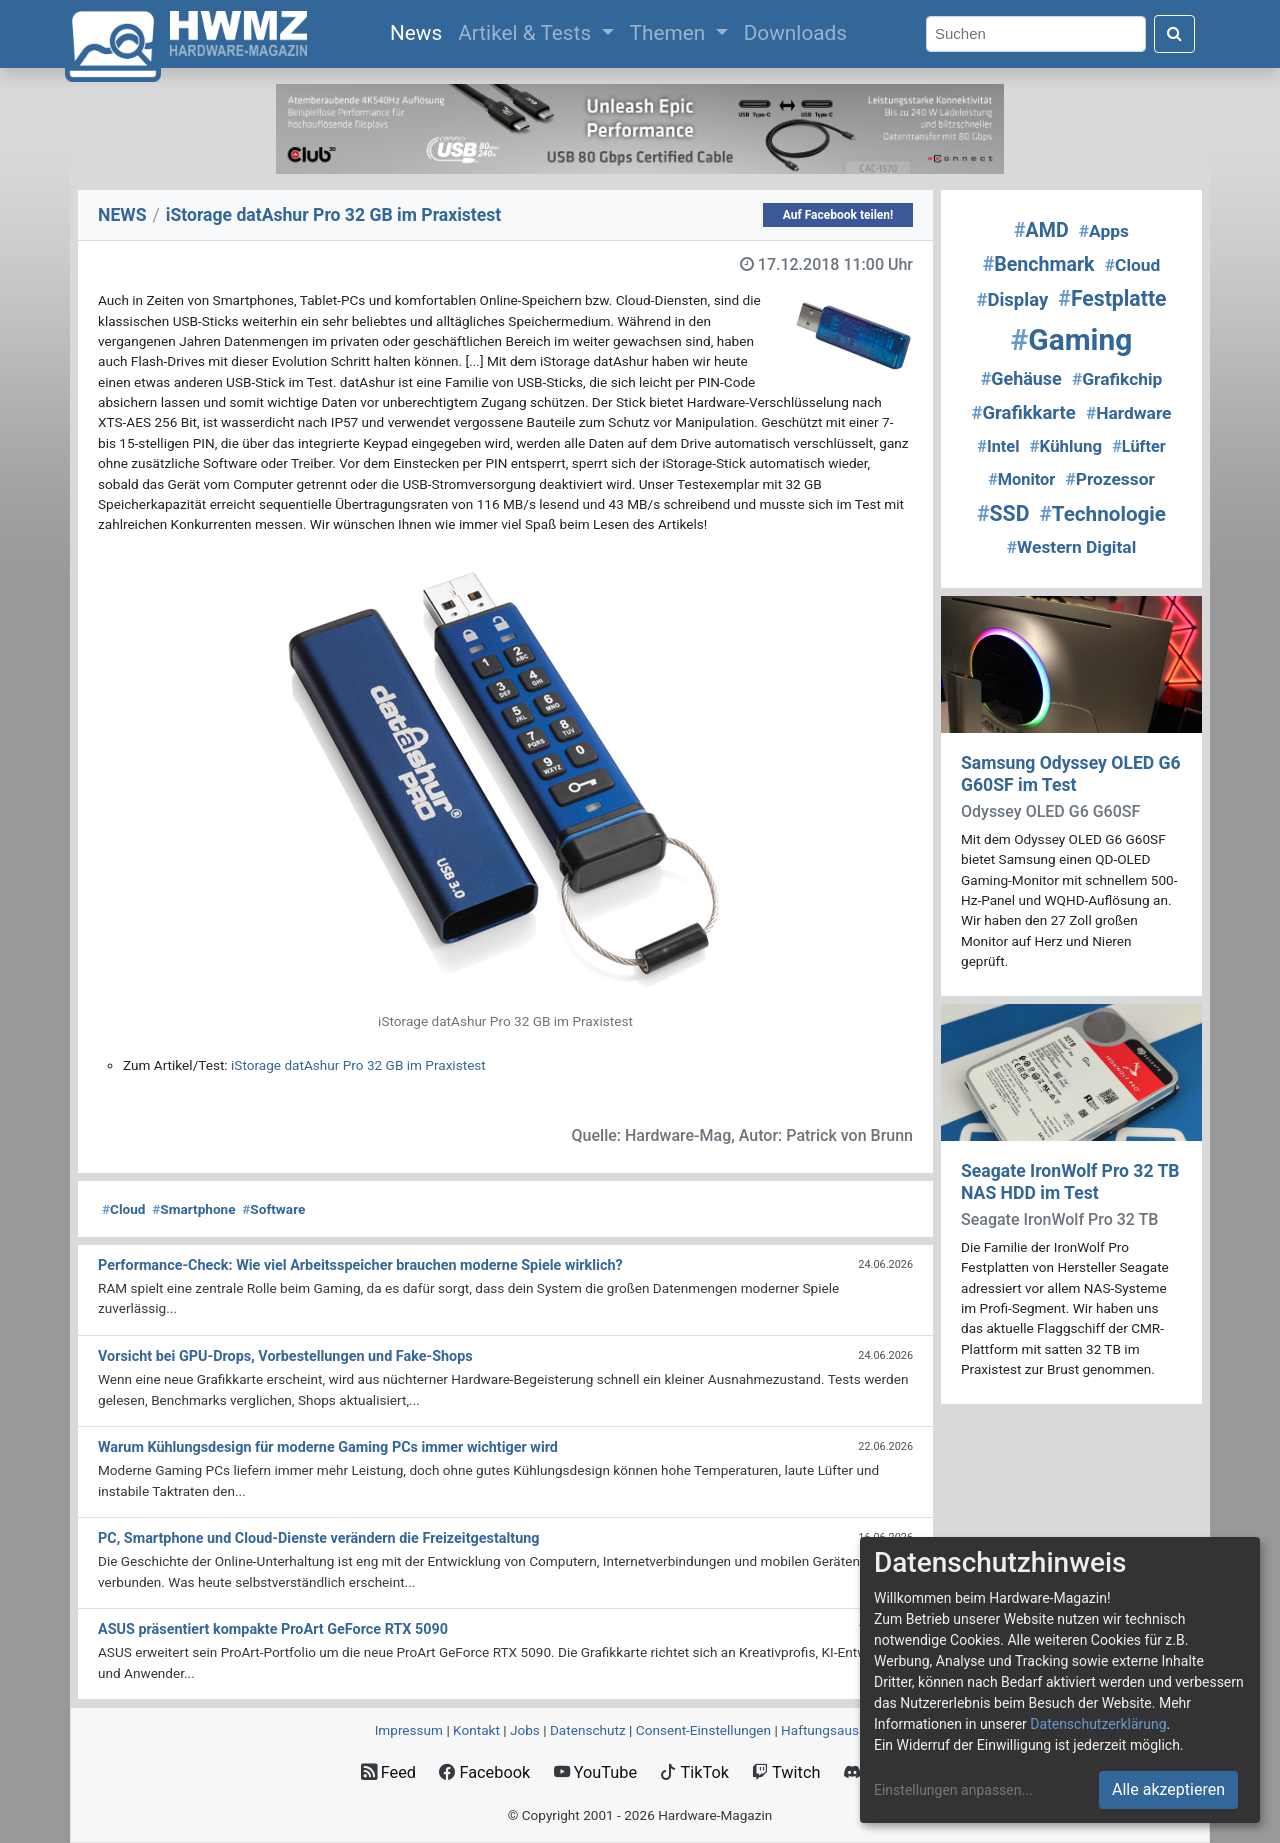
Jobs (525, 1730)
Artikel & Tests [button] (527, 33)
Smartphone (193, 1209)
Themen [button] (670, 33)
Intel (998, 446)
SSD (1003, 513)
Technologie (1103, 514)
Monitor (1021, 479)
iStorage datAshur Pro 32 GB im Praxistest (358, 1065)
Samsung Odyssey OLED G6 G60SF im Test (1071, 773)
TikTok (694, 1772)
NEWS (122, 215)
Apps (1104, 231)
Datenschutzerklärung (1098, 1724)
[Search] (1036, 34)
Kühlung (1066, 446)
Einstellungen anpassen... (953, 1790)
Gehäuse (1021, 378)
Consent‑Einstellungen (703, 1730)
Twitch (786, 1772)
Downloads (795, 33)
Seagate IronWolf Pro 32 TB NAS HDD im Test (1070, 1181)
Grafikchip (1117, 379)
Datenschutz (588, 1730)
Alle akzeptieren (1168, 1789)
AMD (1041, 230)
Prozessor (1109, 479)
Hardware (1129, 413)
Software (273, 1209)
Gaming (1072, 339)
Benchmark (1039, 264)
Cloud (124, 1209)
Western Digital (1072, 547)
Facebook (484, 1772)
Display (1012, 300)
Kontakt (476, 1730)
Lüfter (1139, 446)
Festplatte (1112, 298)
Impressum (409, 1730)
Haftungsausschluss (843, 1730)
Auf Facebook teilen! (838, 215)
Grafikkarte (1024, 413)
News (420, 31)
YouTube (595, 1772)
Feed (388, 1772)
